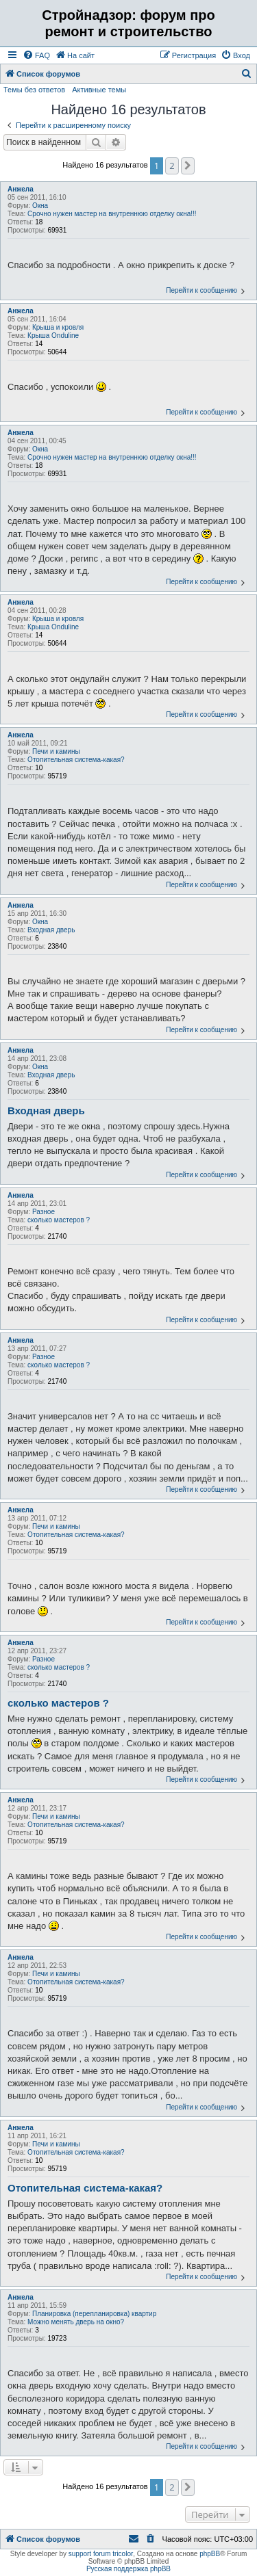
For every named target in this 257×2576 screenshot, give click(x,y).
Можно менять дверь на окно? (75, 2322)
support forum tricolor (101, 2554)
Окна (40, 205)
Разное (43, 1211)
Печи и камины (56, 751)
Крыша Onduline (53, 335)
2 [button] (171, 165)
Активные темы (99, 90)
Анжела (21, 189)
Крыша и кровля (58, 327)
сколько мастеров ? (58, 1220)
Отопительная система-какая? (76, 759)
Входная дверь (51, 930)
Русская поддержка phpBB (128, 2569)
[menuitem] (36, 55)
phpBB (209, 2554)
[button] (188, 165)
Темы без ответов (34, 90)
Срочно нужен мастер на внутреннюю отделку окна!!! (112, 214)
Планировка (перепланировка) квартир (94, 2313)
